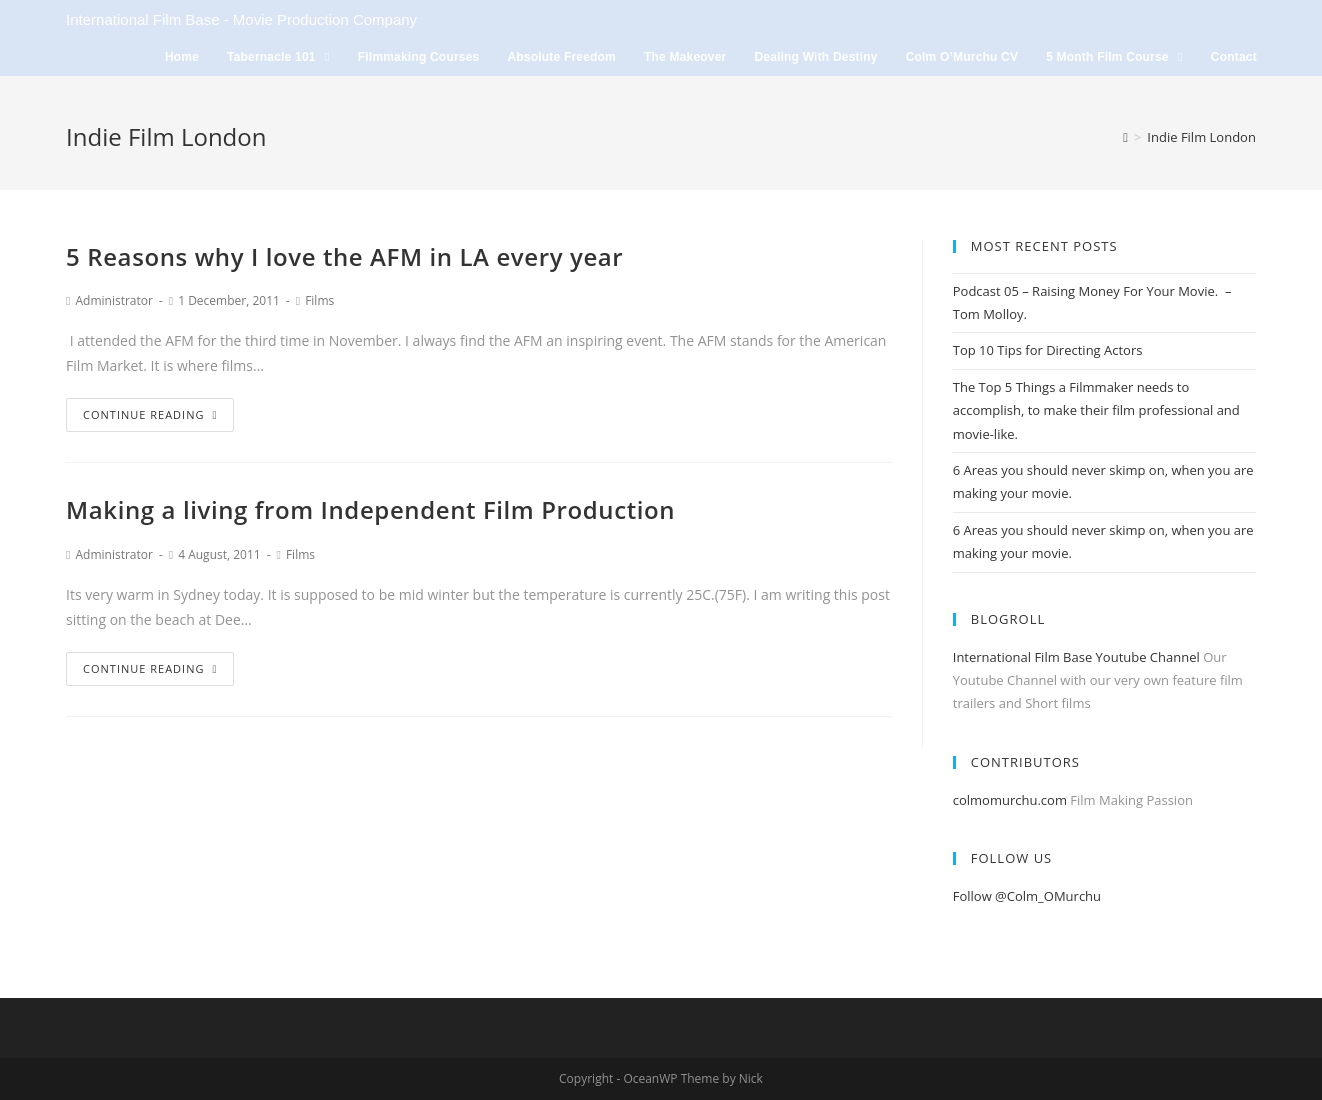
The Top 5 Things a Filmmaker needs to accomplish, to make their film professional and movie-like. (1096, 410)
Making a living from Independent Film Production (370, 509)
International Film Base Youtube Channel (1076, 657)
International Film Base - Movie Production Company (241, 19)
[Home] (1125, 137)
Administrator (113, 300)
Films (319, 300)
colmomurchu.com (1010, 800)
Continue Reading (150, 414)
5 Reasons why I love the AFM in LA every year (344, 256)
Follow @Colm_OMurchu (1027, 896)
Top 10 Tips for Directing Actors (1048, 350)
